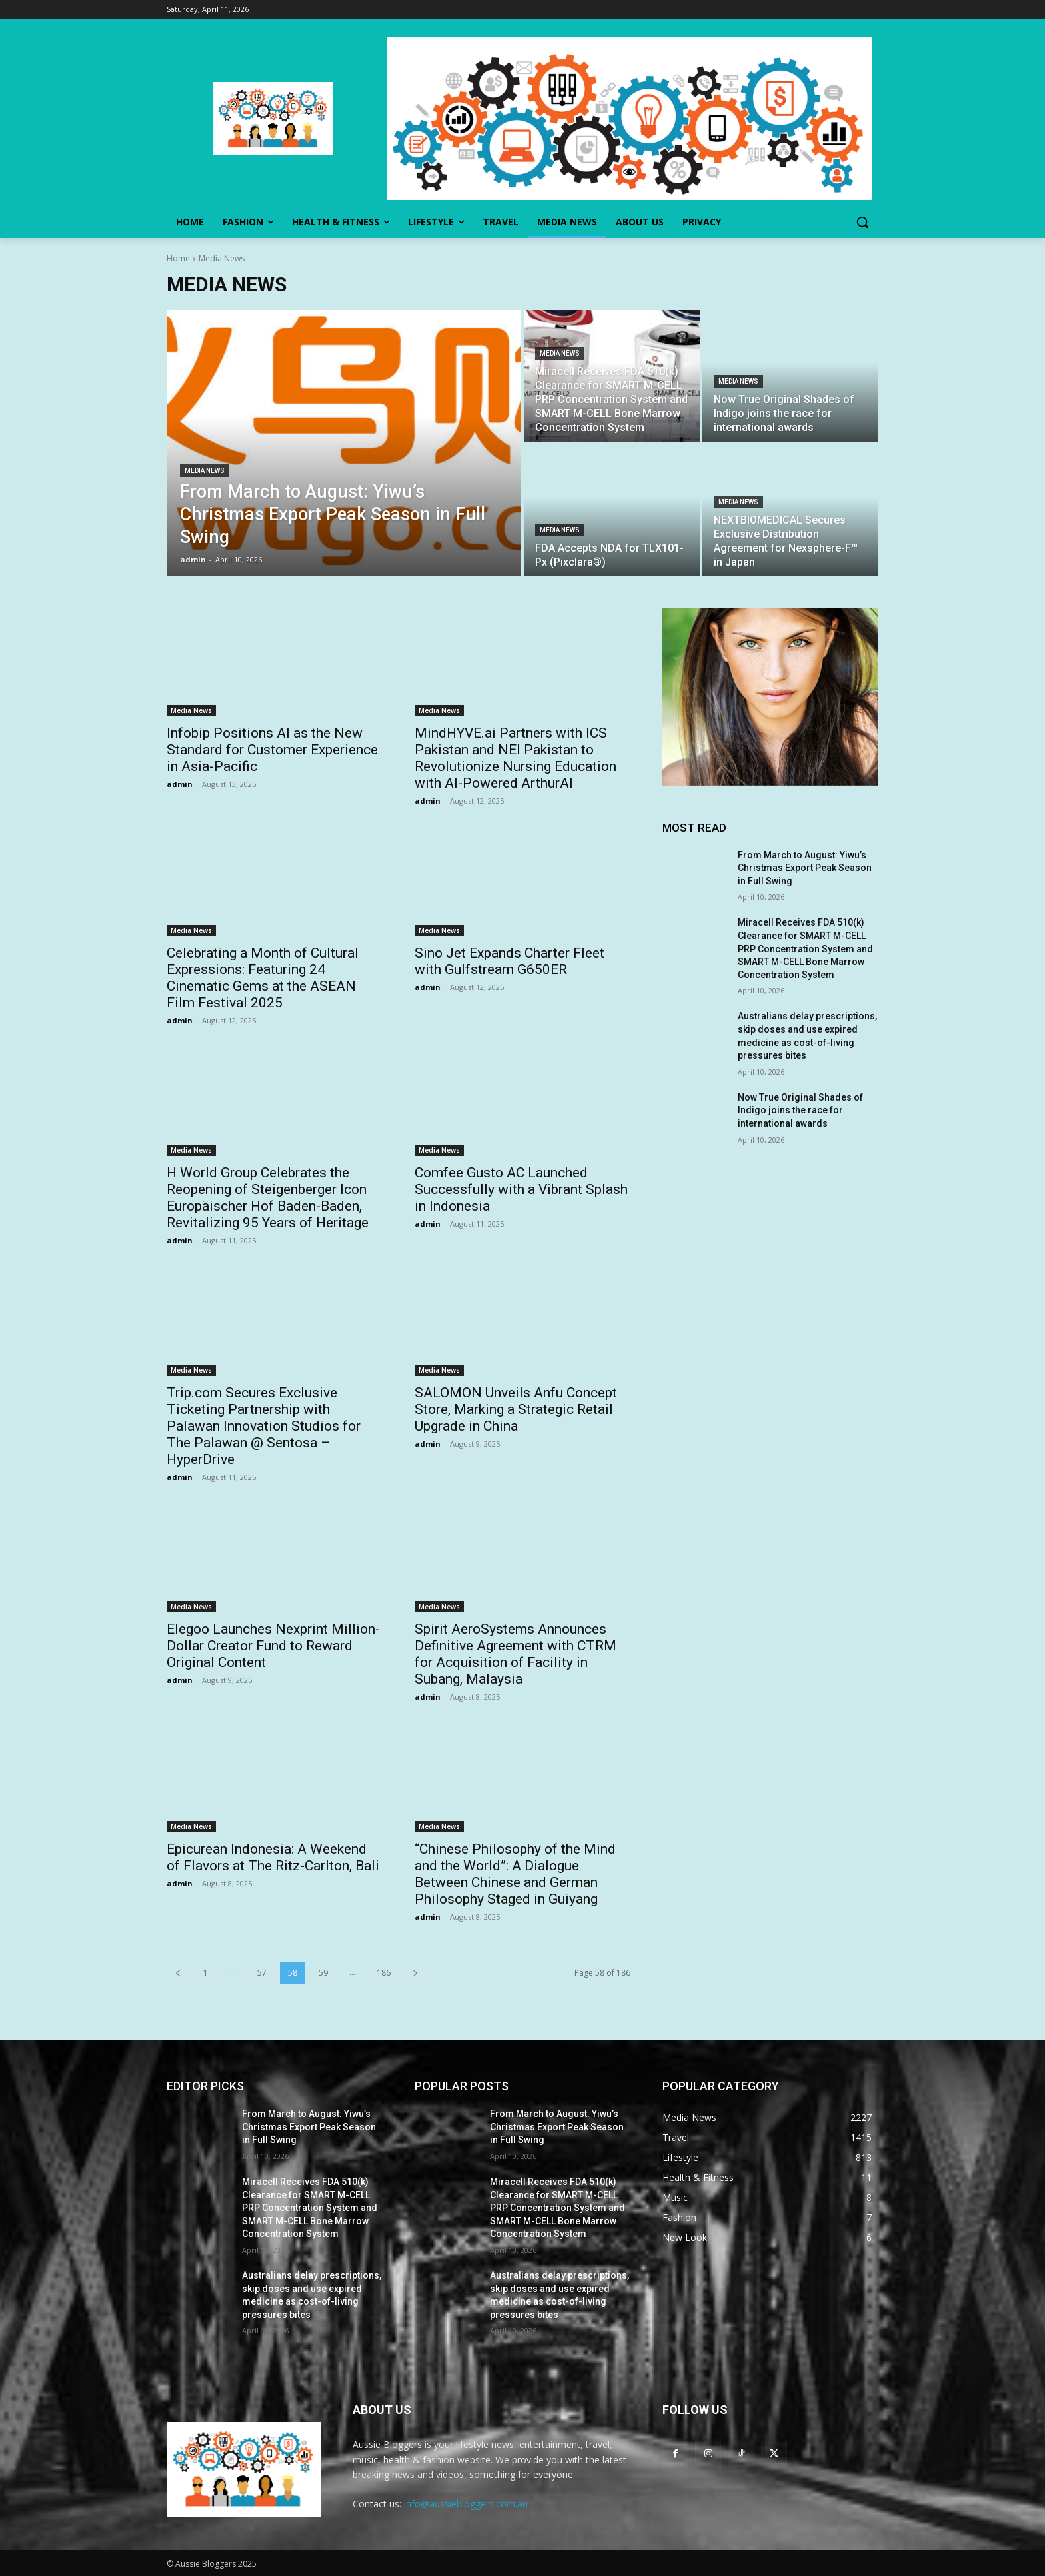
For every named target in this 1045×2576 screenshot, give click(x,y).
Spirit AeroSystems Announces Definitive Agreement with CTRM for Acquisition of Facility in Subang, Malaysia (515, 1654)
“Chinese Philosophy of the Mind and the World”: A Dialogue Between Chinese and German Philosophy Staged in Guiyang (515, 1874)
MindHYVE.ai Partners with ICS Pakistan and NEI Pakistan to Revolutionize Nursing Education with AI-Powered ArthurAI (515, 758)
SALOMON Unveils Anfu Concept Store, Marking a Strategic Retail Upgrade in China (516, 1409)
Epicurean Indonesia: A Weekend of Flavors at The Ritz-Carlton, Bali (273, 1857)
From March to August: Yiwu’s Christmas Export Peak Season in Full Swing (805, 868)
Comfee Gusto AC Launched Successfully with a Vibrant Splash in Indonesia (521, 1189)
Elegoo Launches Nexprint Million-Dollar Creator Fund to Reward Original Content (273, 1645)
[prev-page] (178, 1973)
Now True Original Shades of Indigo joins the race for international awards (800, 1110)
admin (180, 784)
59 (323, 1972)
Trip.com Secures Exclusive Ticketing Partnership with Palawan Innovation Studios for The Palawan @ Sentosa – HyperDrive (264, 1426)
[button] (862, 222)
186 (384, 1972)
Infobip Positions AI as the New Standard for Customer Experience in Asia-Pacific (272, 749)
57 (262, 1972)
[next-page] (415, 1973)
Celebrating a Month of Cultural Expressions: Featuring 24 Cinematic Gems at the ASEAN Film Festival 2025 (263, 978)
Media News (205, 470)
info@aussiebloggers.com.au (466, 2503)
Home (178, 258)
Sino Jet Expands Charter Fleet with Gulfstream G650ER (509, 961)
